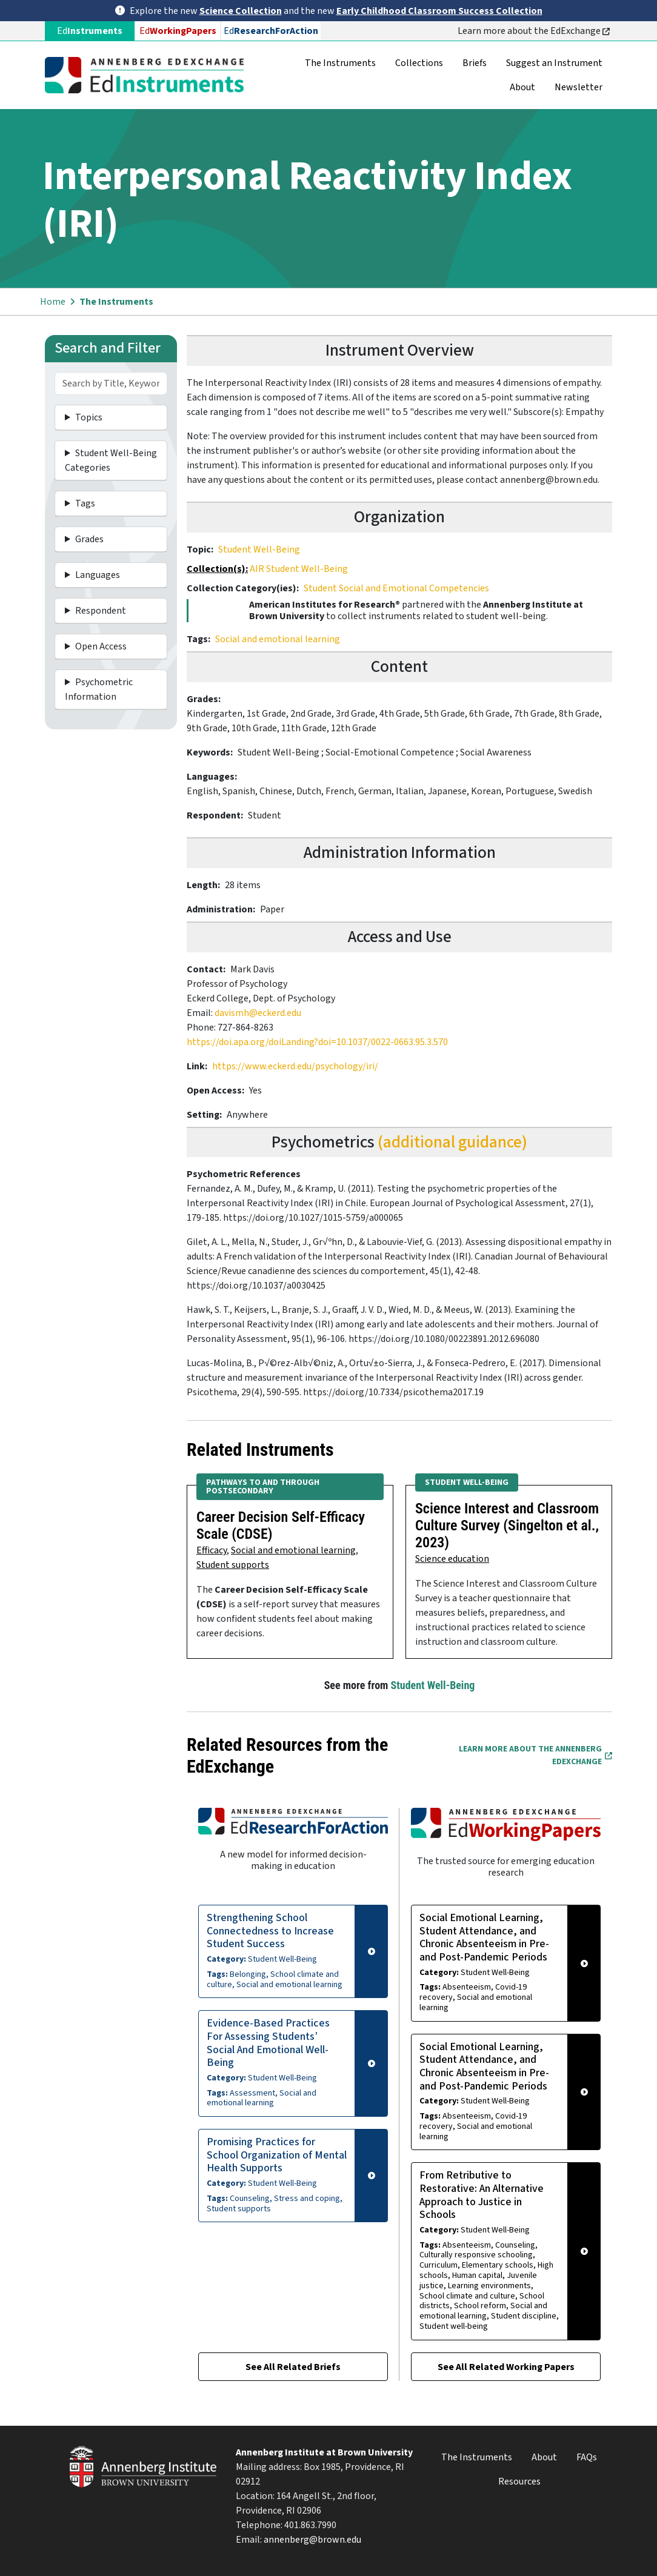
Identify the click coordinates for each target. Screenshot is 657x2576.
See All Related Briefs (293, 2367)
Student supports (232, 1565)
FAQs (586, 2457)
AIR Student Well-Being (299, 569)
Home (52, 301)
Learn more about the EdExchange (534, 31)
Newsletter (578, 87)
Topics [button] (88, 417)
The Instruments (340, 63)
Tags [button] (85, 503)
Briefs (474, 63)
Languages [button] (97, 575)
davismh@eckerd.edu (258, 1013)
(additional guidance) (452, 1142)
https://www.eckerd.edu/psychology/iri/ (295, 1066)
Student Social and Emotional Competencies (396, 588)
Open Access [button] (101, 646)
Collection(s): (217, 569)
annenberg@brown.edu (312, 2539)
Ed (177, 31)
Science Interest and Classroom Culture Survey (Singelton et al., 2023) (507, 1525)
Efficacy (211, 1550)
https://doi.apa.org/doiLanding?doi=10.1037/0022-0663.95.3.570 (317, 1042)
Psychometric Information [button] (99, 689)
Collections (419, 63)
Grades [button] (89, 539)
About (522, 87)
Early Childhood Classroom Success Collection (439, 11)
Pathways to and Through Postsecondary (262, 1486)
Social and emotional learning (277, 639)
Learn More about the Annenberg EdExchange (535, 1755)
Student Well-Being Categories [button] (111, 460)
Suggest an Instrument (554, 63)
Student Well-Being (259, 549)
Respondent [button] (100, 610)
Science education (452, 1558)
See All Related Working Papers (506, 2367)
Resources (519, 2481)
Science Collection (240, 11)
